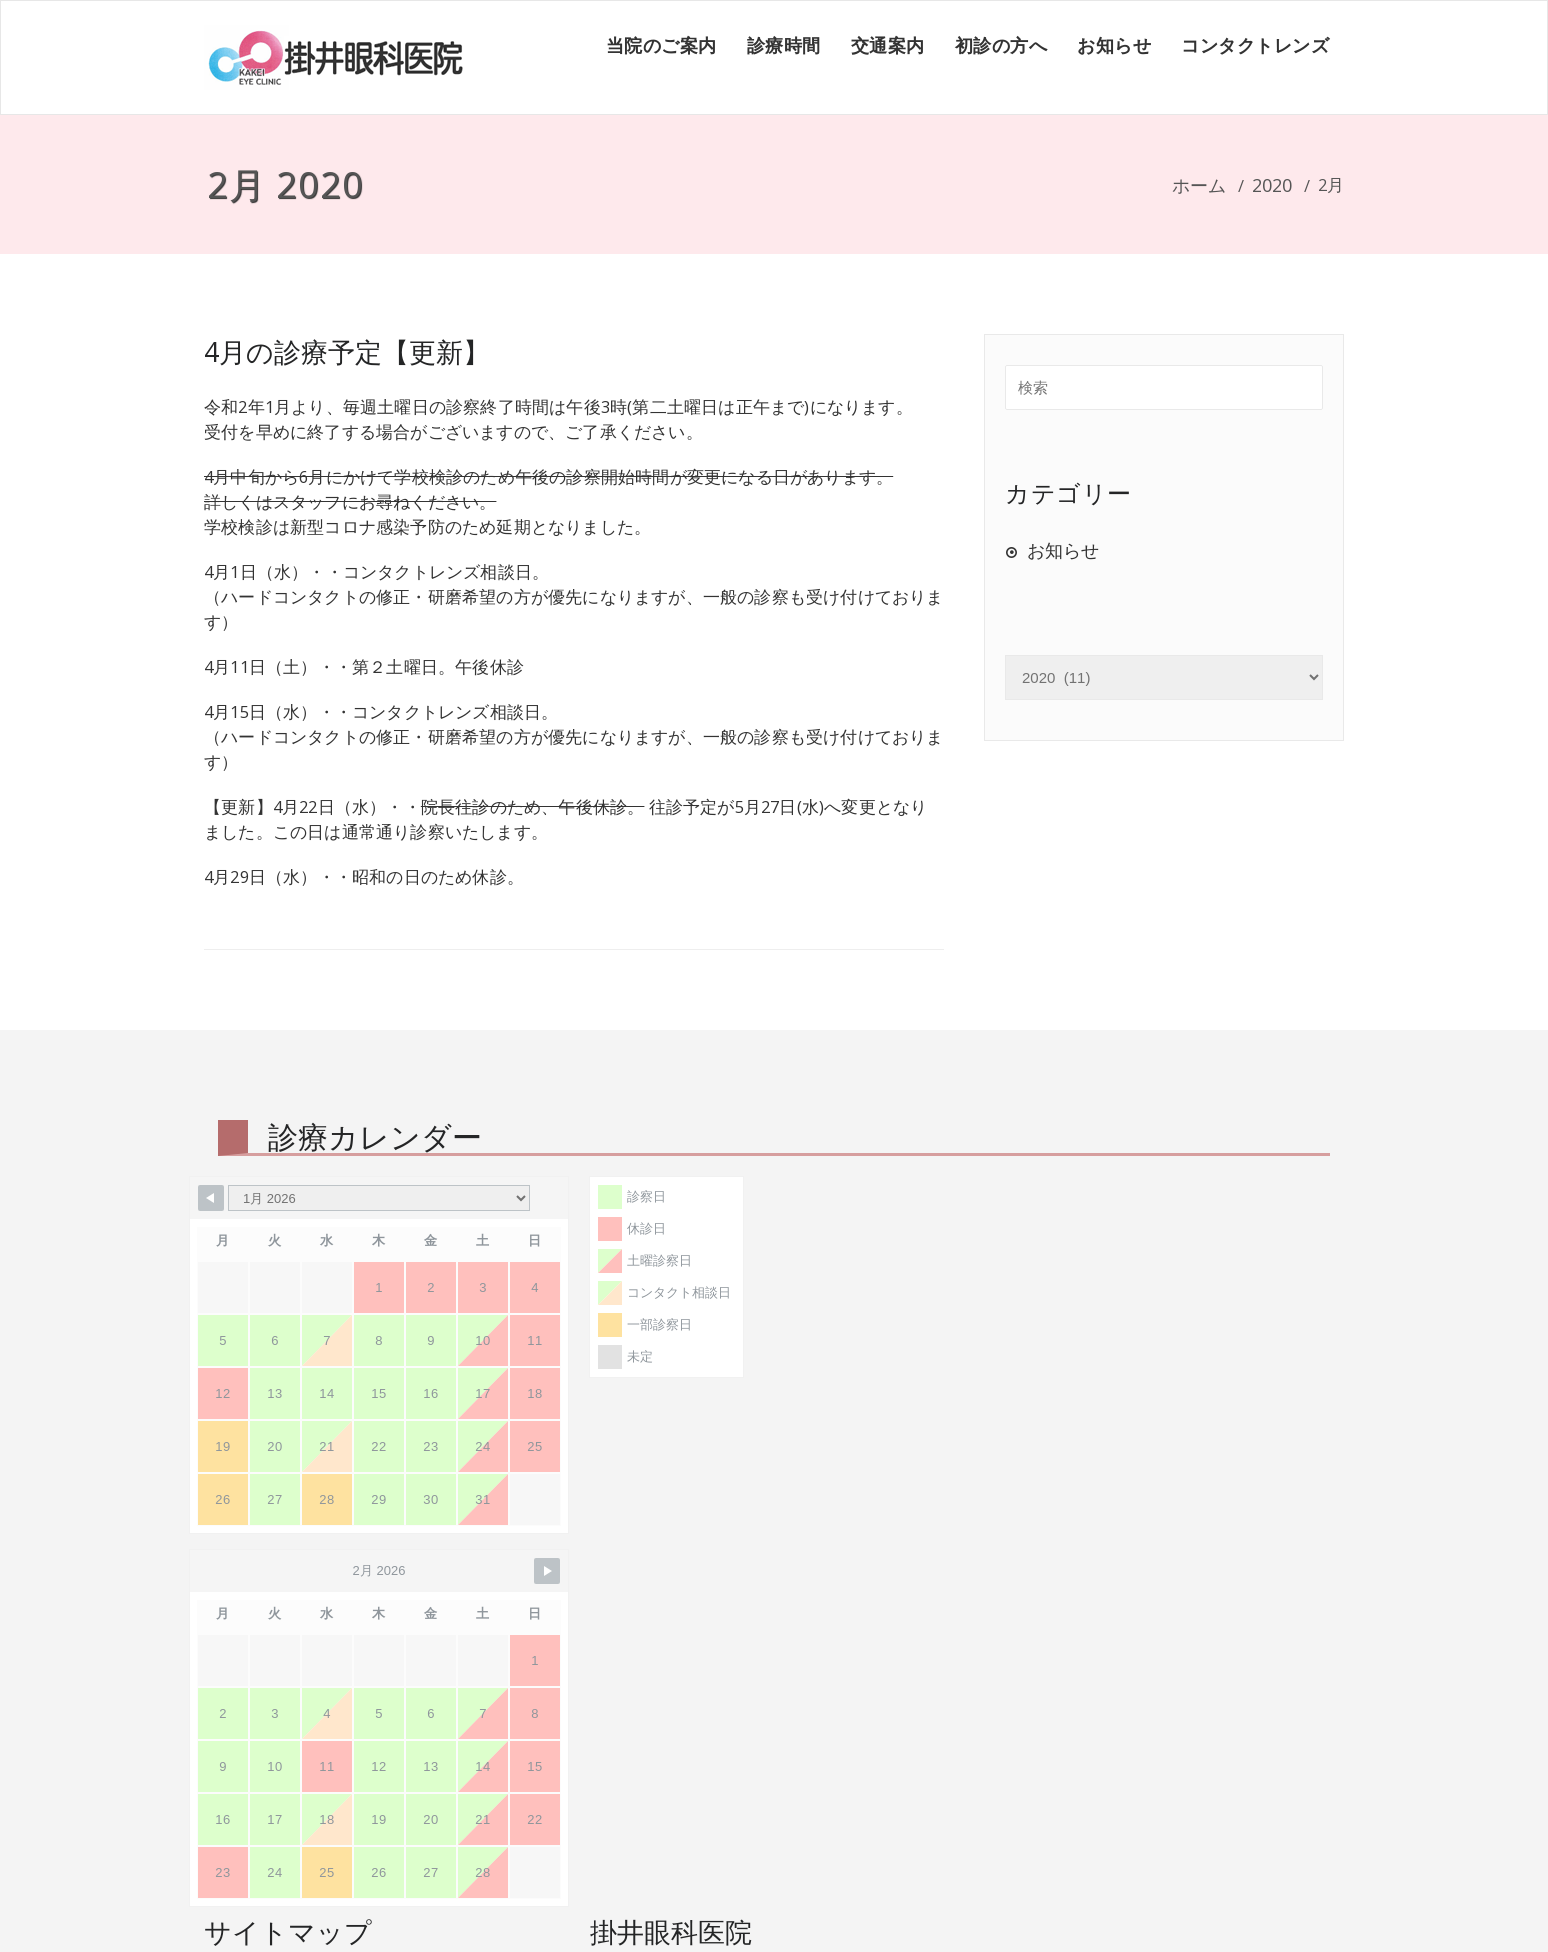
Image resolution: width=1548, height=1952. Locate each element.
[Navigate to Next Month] (937, 1198)
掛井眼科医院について (319, 1734)
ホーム (1199, 185)
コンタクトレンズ (1255, 45)
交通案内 (888, 45)
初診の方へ (1001, 45)
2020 (1272, 185)
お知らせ (1114, 45)
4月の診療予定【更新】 (347, 351)
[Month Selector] (379, 1198)
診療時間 (784, 45)
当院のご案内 (661, 45)
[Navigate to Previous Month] (211, 1198)
